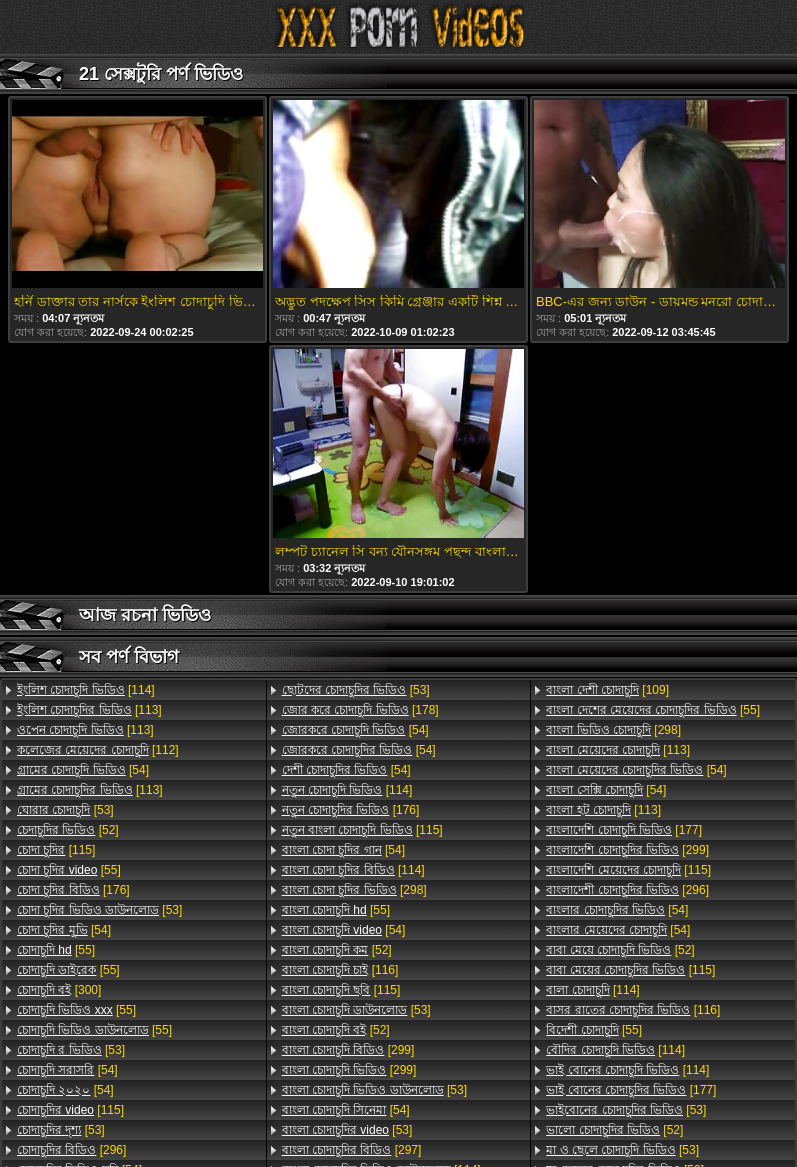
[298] (354, 890)
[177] (624, 830)
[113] (89, 710)
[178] (360, 710)
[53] (65, 810)
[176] (73, 890)
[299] (348, 1050)
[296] (71, 1150)
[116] (340, 970)
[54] (83, 770)
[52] (68, 830)
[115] (56, 850)
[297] (352, 1150)
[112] (98, 750)
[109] (607, 690)
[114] (86, 690)
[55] (69, 870)
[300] (59, 990)
